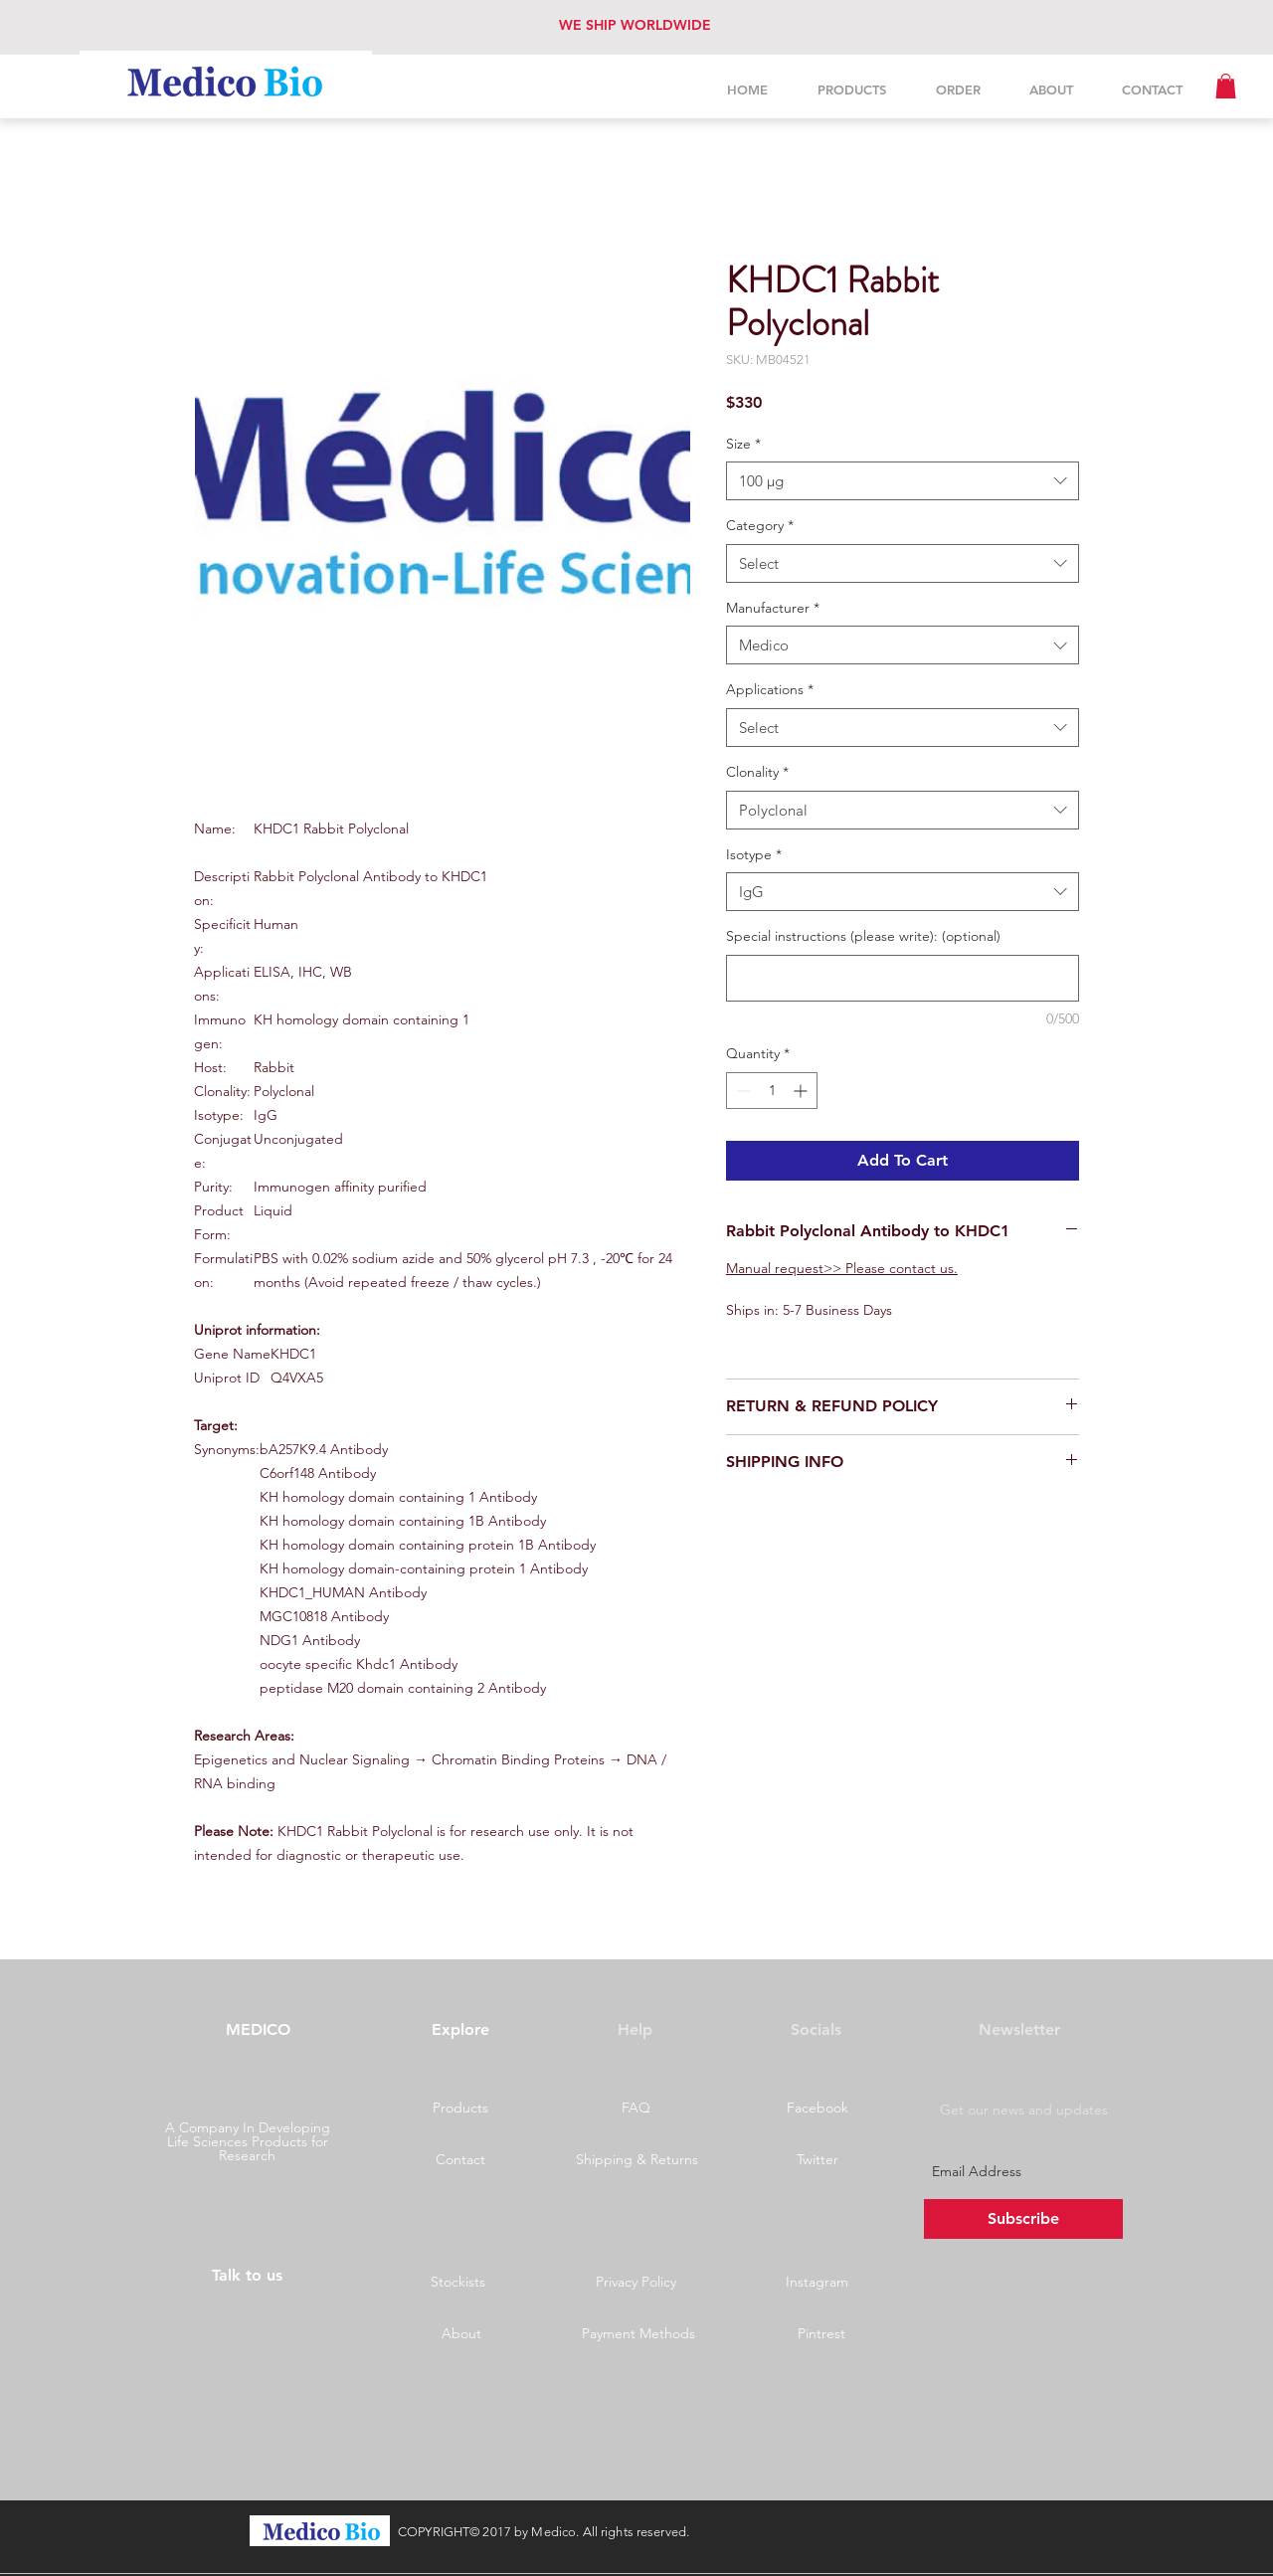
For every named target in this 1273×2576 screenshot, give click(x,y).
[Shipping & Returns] (636, 2160)
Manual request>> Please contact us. (842, 1268)
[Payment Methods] (638, 2334)
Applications (770, 689)
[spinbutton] (772, 1090)
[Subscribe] (1023, 2219)
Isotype (754, 854)
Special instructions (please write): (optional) (863, 936)
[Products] (460, 2108)
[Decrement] (741, 1090)
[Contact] (460, 2160)
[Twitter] (817, 2160)
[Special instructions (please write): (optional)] (902, 978)
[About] (461, 2334)
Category (760, 525)
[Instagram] (816, 2283)
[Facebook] (817, 2108)
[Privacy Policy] (635, 2283)
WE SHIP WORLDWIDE (635, 25)
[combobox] (902, 480)
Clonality (757, 772)
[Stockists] (457, 2283)
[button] (1225, 86)
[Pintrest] (821, 2334)
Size (743, 444)
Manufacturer (772, 608)
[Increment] (802, 1090)
